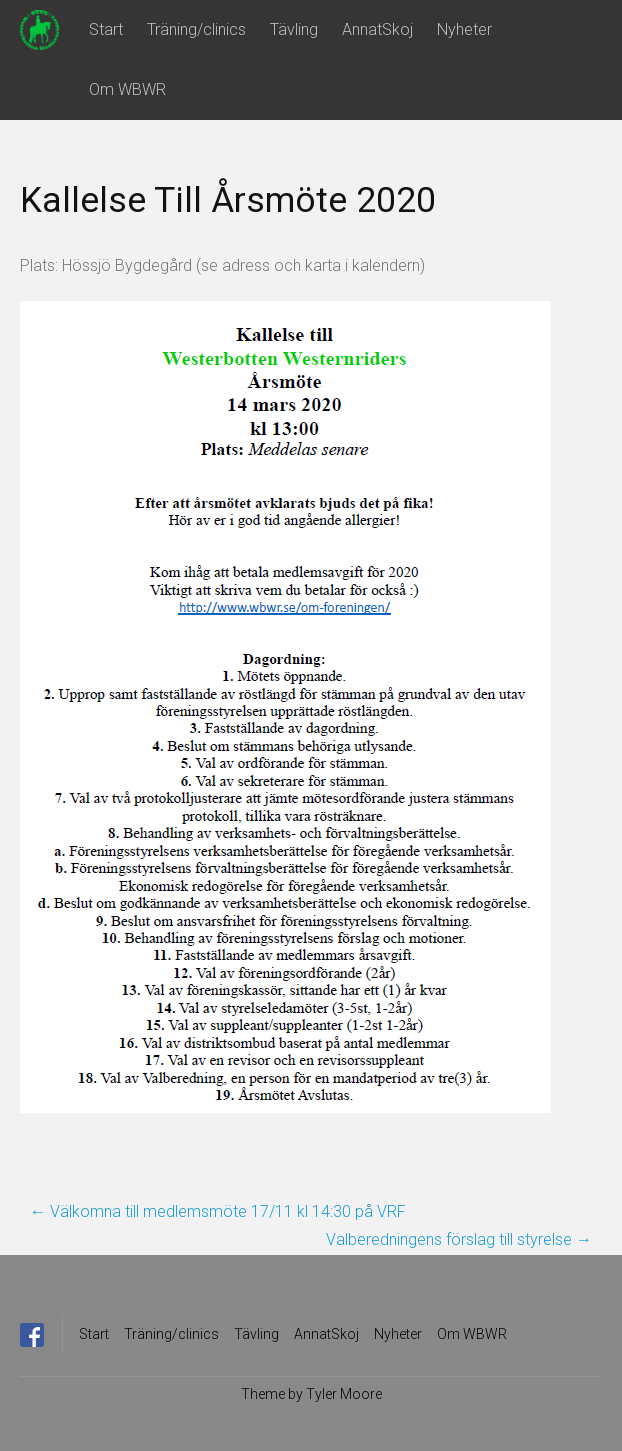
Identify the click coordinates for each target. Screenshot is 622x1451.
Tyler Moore (344, 1394)
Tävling (294, 29)
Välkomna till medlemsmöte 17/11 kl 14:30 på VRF (218, 1211)
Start (106, 29)
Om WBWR (127, 89)
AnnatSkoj (377, 29)
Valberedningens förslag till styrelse (459, 1239)
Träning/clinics (196, 29)
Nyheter (464, 29)
